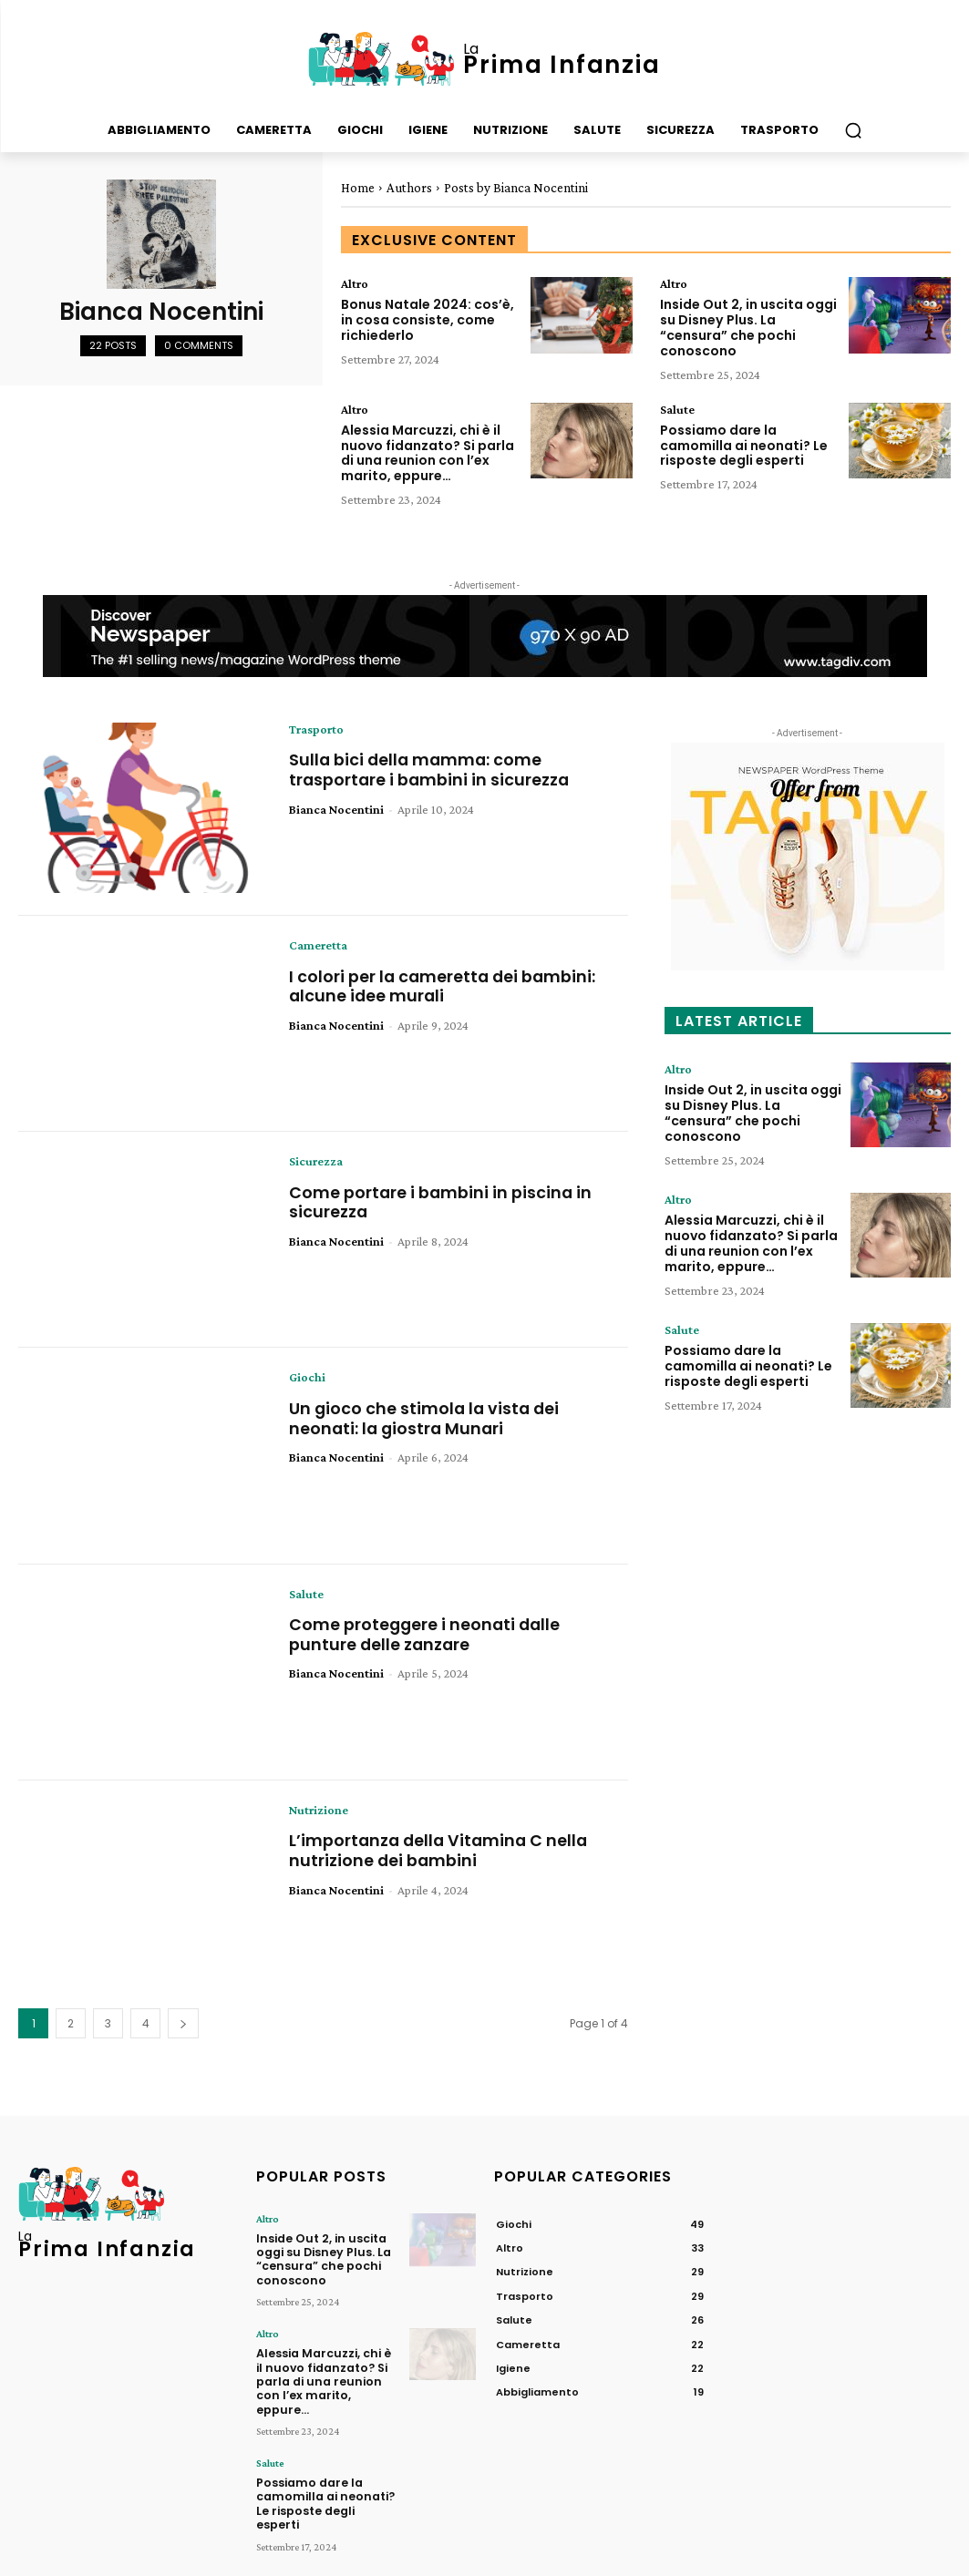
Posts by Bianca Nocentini (516, 187)
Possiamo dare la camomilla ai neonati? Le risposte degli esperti (744, 444)
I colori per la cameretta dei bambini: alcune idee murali (444, 984)
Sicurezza (316, 1161)
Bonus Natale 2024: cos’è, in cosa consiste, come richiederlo (427, 319)
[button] (853, 130)
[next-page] (183, 2022)
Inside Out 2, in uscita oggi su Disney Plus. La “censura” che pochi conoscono (748, 327)
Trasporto (316, 728)
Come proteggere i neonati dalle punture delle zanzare (426, 1633)
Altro (354, 283)
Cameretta (318, 944)
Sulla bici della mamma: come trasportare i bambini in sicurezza (430, 768)
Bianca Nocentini (336, 807)
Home (358, 187)
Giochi (307, 1376)
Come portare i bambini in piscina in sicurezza (441, 1201)
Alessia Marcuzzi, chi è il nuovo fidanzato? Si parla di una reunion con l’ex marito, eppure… (427, 452)
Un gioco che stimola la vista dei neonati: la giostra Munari (426, 1417)
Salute (677, 408)
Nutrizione (318, 1808)
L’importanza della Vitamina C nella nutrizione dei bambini (441, 1849)
